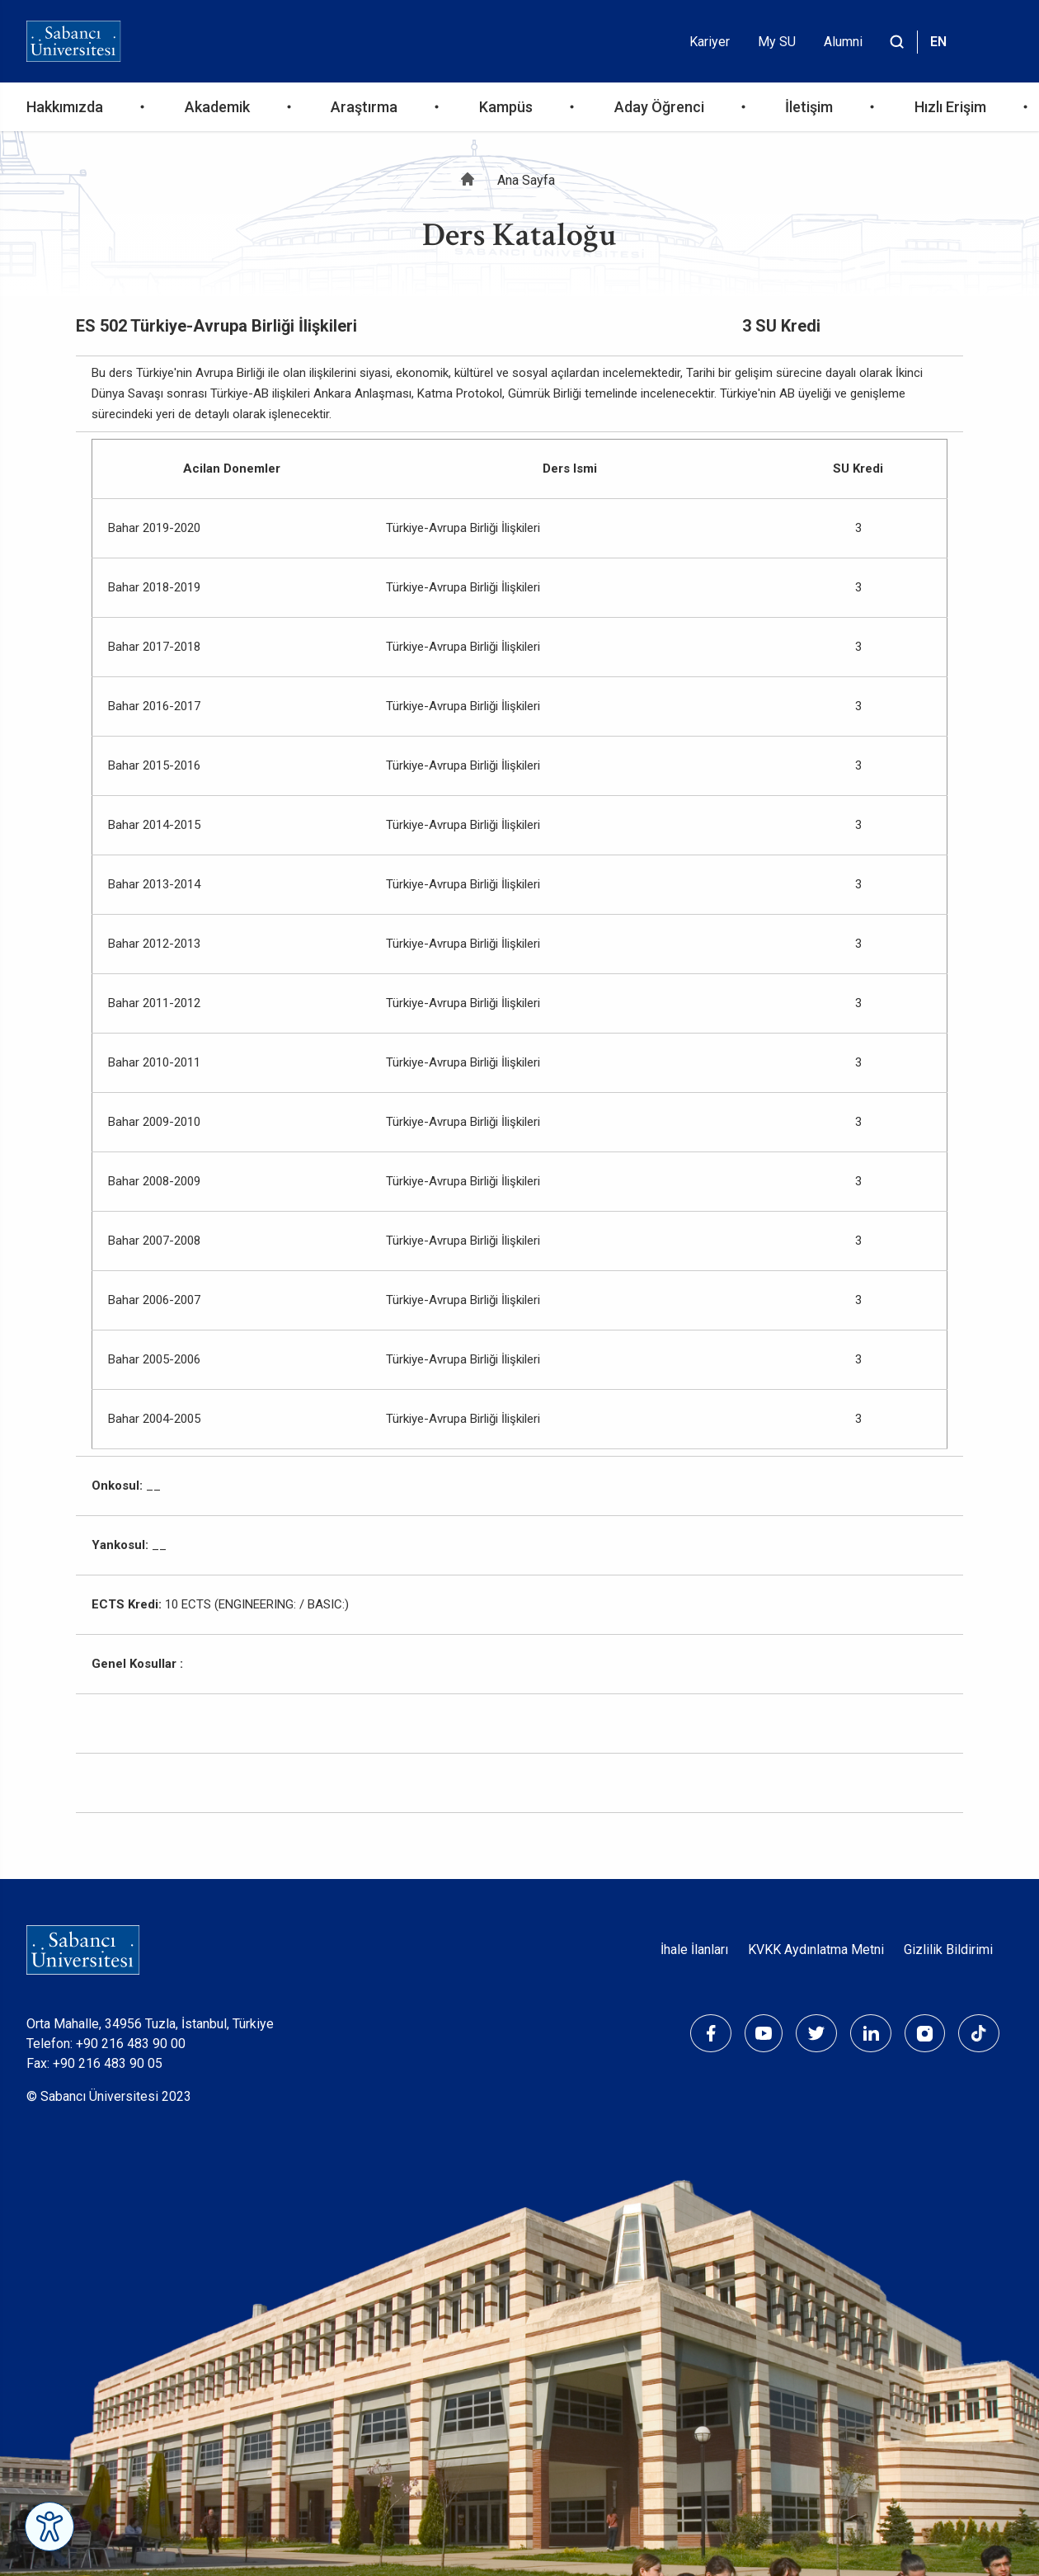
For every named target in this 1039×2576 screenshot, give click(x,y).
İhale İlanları (694, 1949)
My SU (777, 41)
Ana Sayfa (526, 180)
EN (938, 41)
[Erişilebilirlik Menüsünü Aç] (49, 2526)
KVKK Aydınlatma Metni (816, 1949)
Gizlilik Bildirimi (948, 1949)
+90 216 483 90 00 (131, 2043)
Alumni (843, 41)
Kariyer (709, 41)
